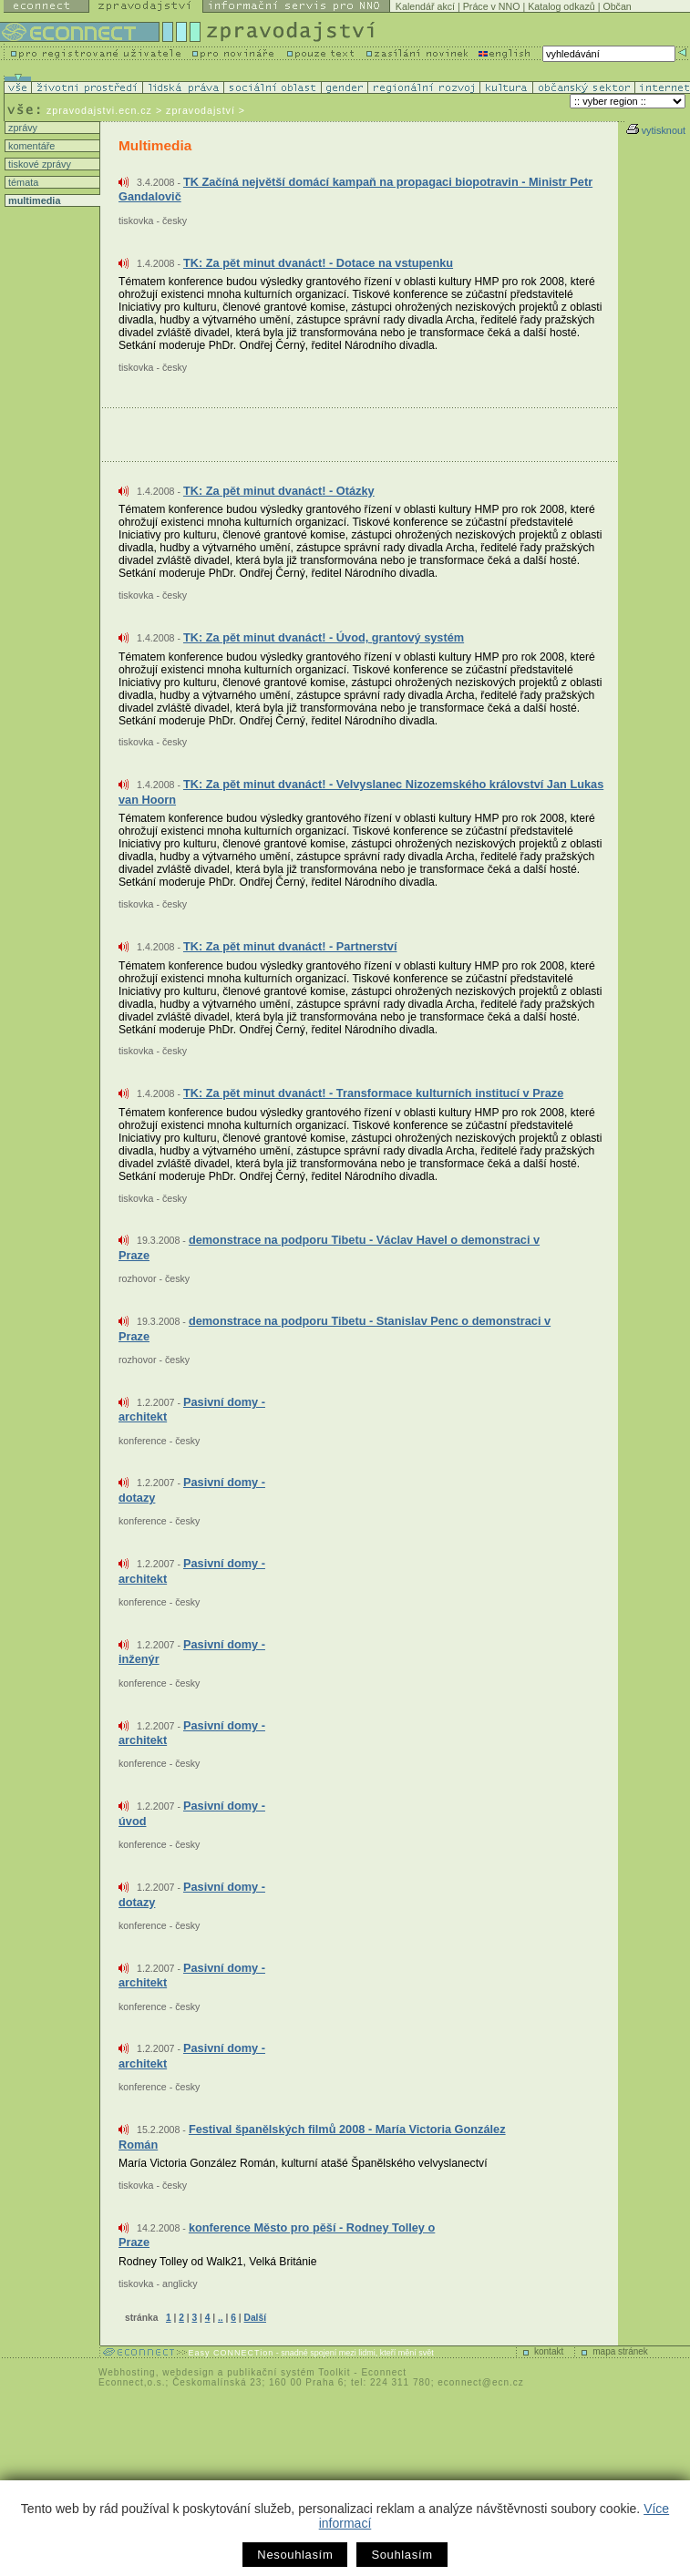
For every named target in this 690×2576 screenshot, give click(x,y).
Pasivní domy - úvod (191, 1813)
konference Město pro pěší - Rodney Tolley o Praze (276, 2235)
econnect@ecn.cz (481, 2382)
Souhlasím (401, 2554)
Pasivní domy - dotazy (191, 1489)
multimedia (32, 200)
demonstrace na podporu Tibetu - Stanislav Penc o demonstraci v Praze (334, 1328)
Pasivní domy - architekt (191, 1409)
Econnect (384, 2372)
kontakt (548, 2351)
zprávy (21, 127)
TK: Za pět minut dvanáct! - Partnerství (290, 946)
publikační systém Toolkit (288, 2372)
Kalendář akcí (425, 6)
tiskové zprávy (38, 164)
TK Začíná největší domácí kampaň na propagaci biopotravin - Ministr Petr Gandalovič (355, 189)
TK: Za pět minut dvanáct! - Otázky (279, 491)
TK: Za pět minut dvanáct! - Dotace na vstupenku (318, 263)
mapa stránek (620, 2351)
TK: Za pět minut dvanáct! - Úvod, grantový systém (323, 637)
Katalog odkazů (561, 6)
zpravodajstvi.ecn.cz (99, 110)
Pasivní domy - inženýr (191, 1652)
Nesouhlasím (295, 2554)
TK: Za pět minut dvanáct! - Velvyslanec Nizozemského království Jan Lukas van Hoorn (360, 791)
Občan (616, 6)
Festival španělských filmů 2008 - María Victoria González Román (312, 2136)
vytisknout (655, 130)
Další (255, 2318)
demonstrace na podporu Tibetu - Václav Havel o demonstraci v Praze (329, 1247)
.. (220, 2318)
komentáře (30, 145)
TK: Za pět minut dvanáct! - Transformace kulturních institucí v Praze (373, 1093)
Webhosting (127, 2372)
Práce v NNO (491, 6)
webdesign (188, 2372)
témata (21, 182)
